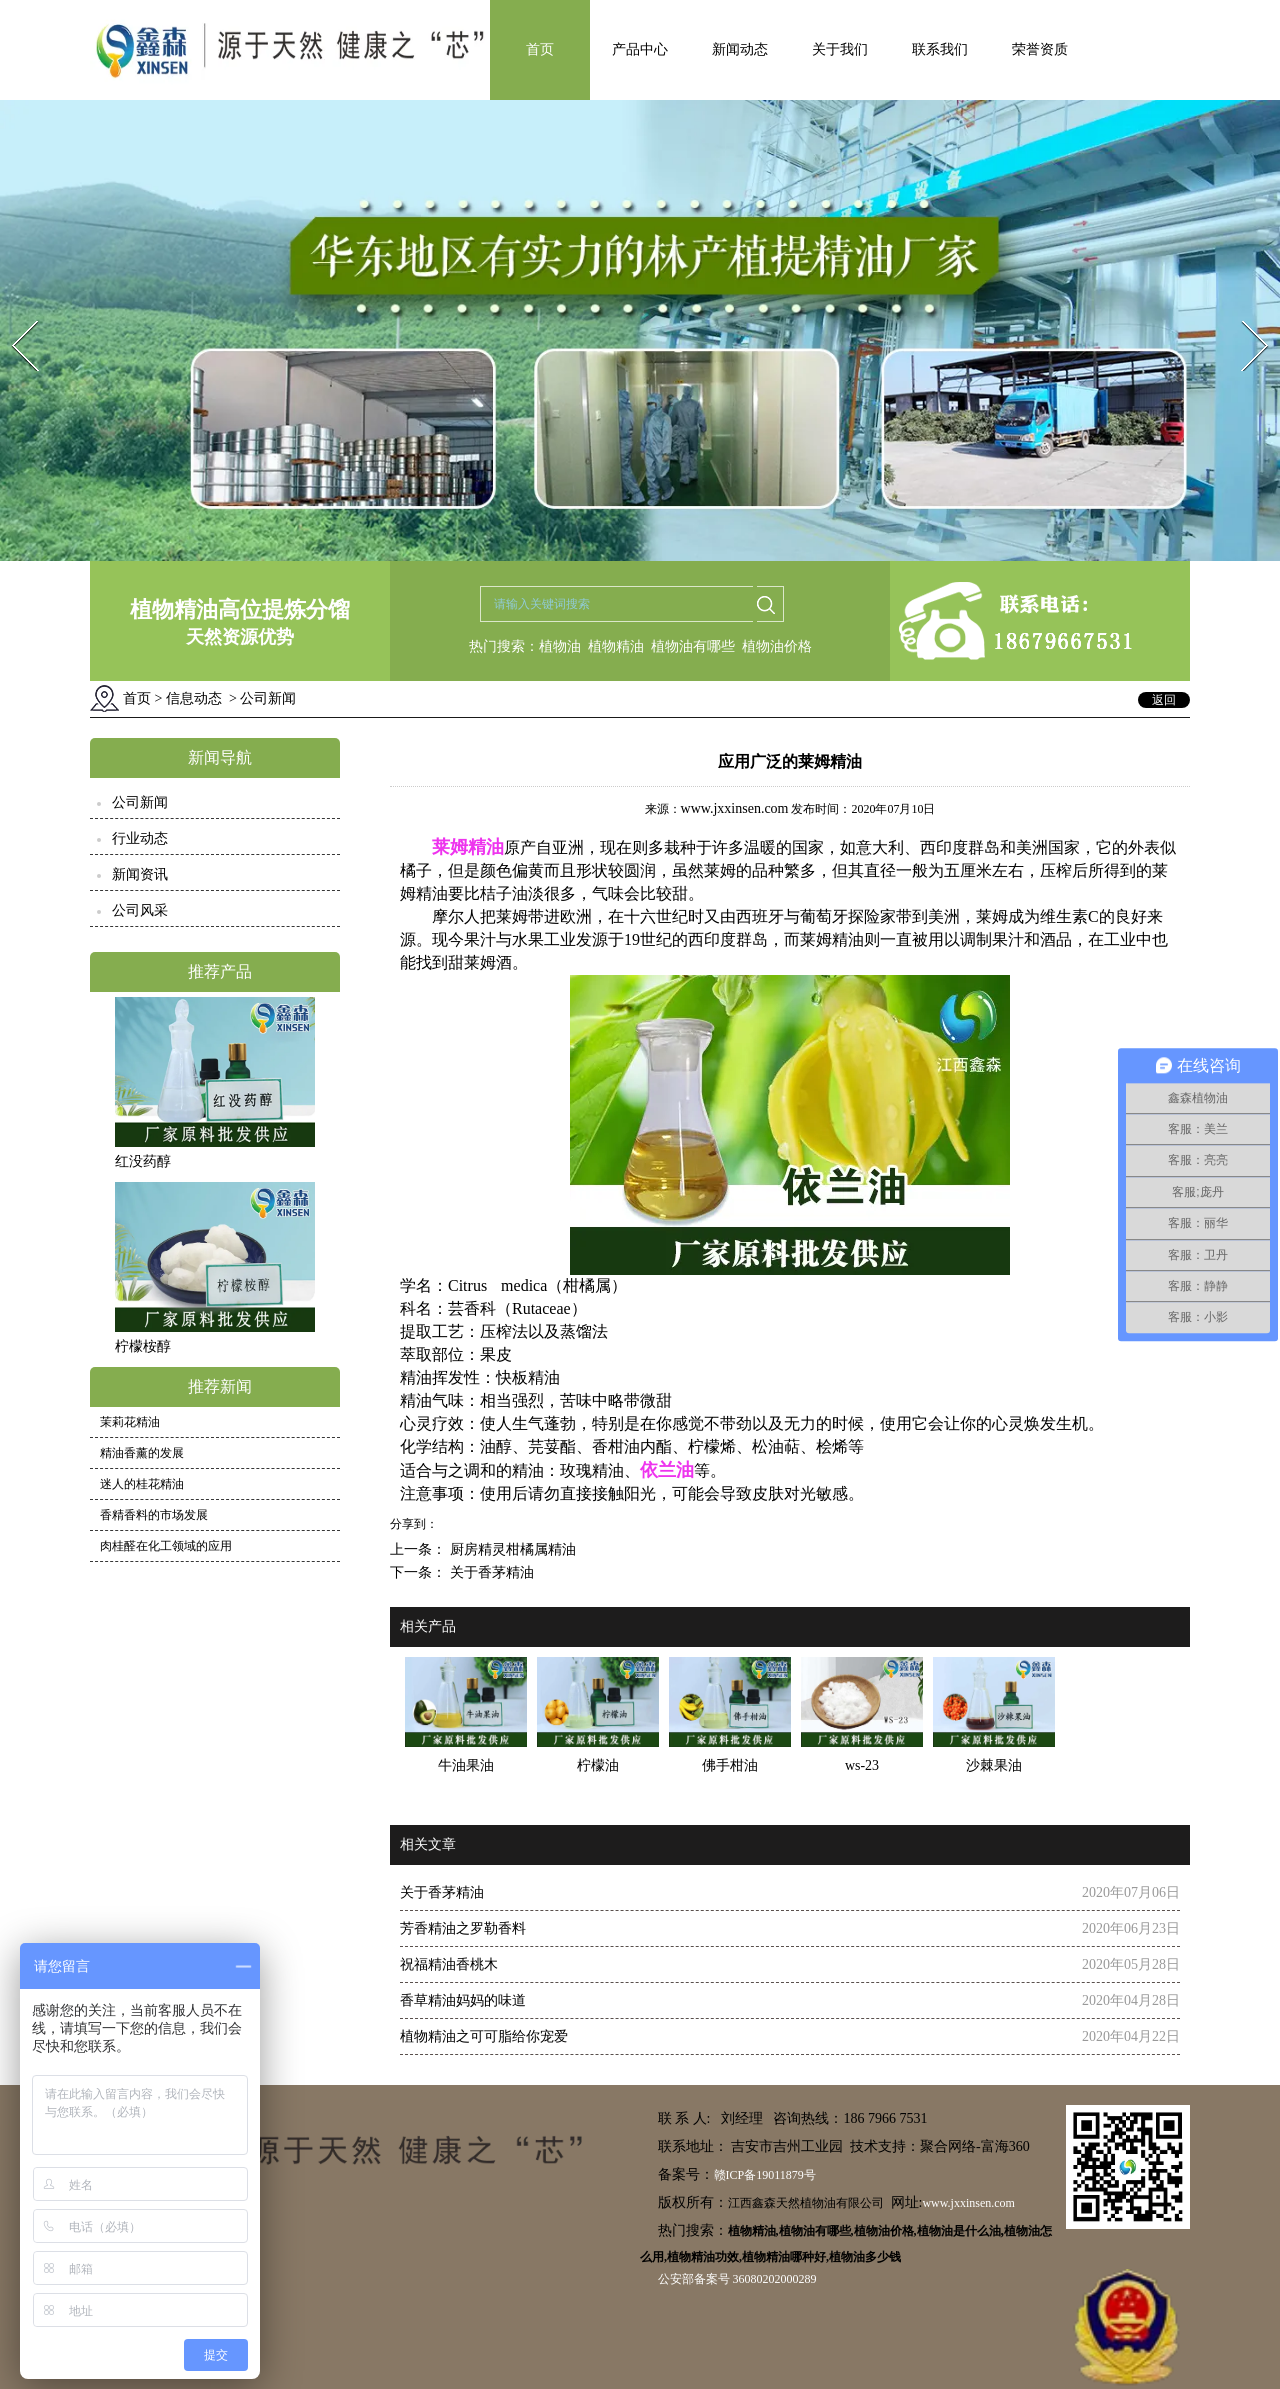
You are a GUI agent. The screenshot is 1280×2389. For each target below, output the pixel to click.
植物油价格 (777, 646)
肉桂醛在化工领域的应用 (166, 1546)
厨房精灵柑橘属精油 (511, 1549)
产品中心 (640, 49)
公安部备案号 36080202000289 (737, 2279)
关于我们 (840, 49)
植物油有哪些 (693, 646)
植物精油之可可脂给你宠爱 (484, 2036)
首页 (540, 49)
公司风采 (140, 910)
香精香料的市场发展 (154, 1515)
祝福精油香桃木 (449, 1964)
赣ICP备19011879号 (765, 2175)
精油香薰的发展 (142, 1453)
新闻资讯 (140, 874)
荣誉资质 (1040, 49)
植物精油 (616, 646)
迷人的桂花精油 (142, 1484)
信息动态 (194, 698)
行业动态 (140, 838)
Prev (13, 314)
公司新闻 (140, 802)
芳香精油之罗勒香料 (463, 1928)
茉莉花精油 (130, 1422)
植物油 (560, 646)
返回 (1164, 700)
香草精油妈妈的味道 (463, 2000)
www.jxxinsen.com (735, 808)
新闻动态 (740, 49)
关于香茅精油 (490, 1572)
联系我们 (940, 49)
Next (1243, 314)
